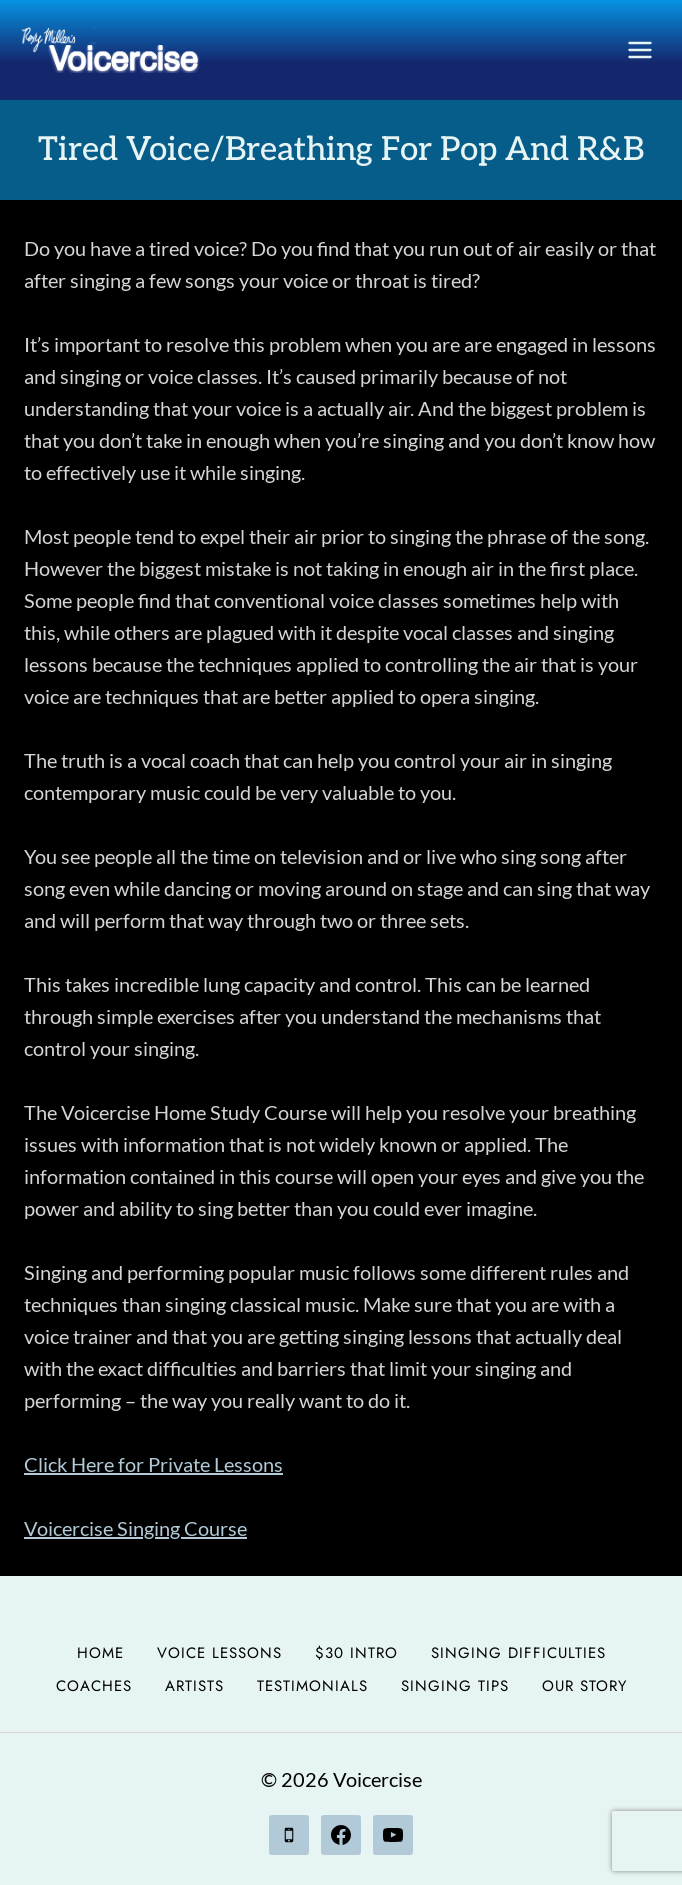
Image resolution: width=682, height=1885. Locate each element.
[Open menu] (639, 49)
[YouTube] (393, 1835)
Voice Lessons (219, 1653)
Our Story (584, 1686)
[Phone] (289, 1835)
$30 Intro (356, 1653)
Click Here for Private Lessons (153, 1464)
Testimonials (312, 1686)
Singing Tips (455, 1686)
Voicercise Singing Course (135, 1528)
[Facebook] (341, 1835)
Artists (194, 1686)
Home (100, 1653)
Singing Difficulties (518, 1653)
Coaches (94, 1686)
